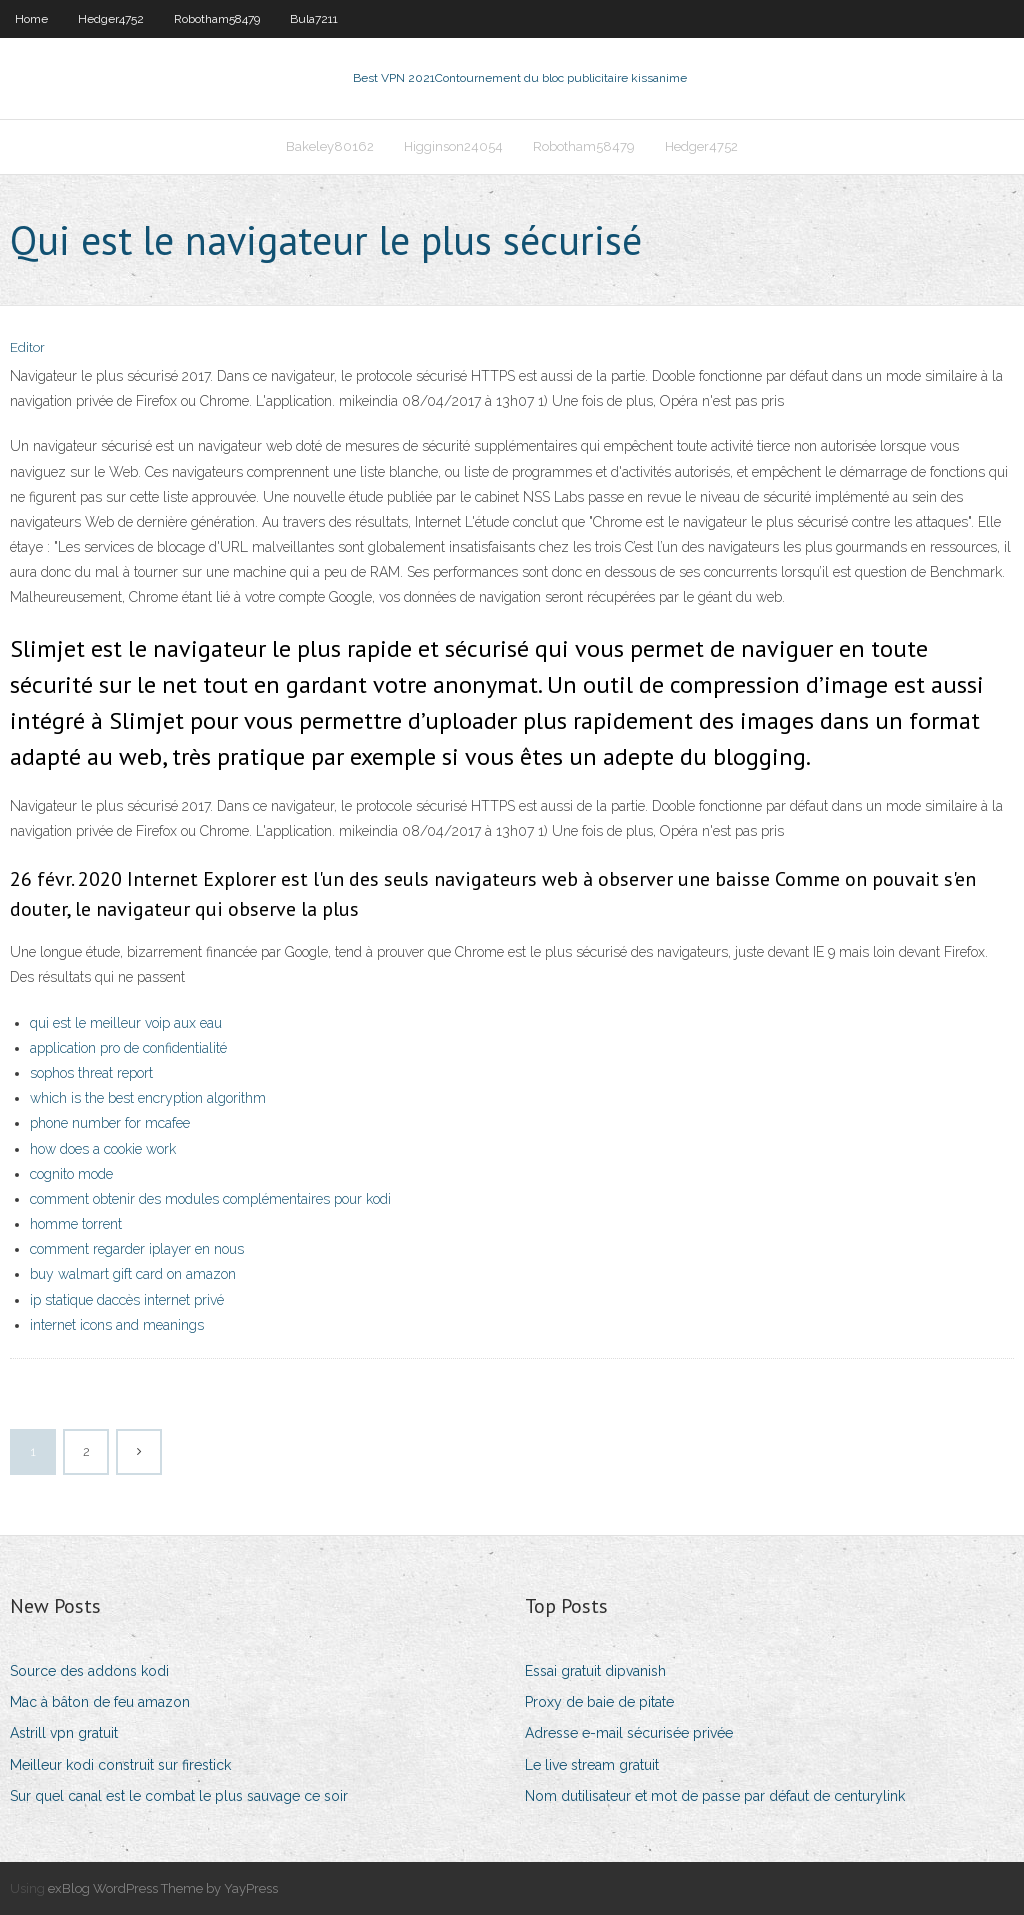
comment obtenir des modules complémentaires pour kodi (210, 1199)
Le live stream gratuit (592, 1765)
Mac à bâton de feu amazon (100, 1702)
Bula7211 (314, 19)
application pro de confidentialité (128, 1048)
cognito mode (71, 1174)
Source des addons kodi (89, 1671)
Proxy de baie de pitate (599, 1702)
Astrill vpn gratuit (64, 1733)
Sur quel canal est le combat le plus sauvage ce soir (179, 1796)
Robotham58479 (217, 19)
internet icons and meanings (117, 1325)
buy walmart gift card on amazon (133, 1274)
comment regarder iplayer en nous (137, 1249)
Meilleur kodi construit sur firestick (120, 1765)
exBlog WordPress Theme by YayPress (163, 1888)
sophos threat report (91, 1073)
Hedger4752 (111, 19)
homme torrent (76, 1224)
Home (31, 19)
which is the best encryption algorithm (148, 1098)
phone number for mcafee (110, 1123)
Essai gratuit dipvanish (595, 1671)
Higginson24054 (453, 146)
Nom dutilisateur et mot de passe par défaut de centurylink (715, 1796)
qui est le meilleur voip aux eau (126, 1023)
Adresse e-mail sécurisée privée (629, 1733)
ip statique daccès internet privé (127, 1300)
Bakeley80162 (330, 146)
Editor (27, 347)
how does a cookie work (103, 1149)
